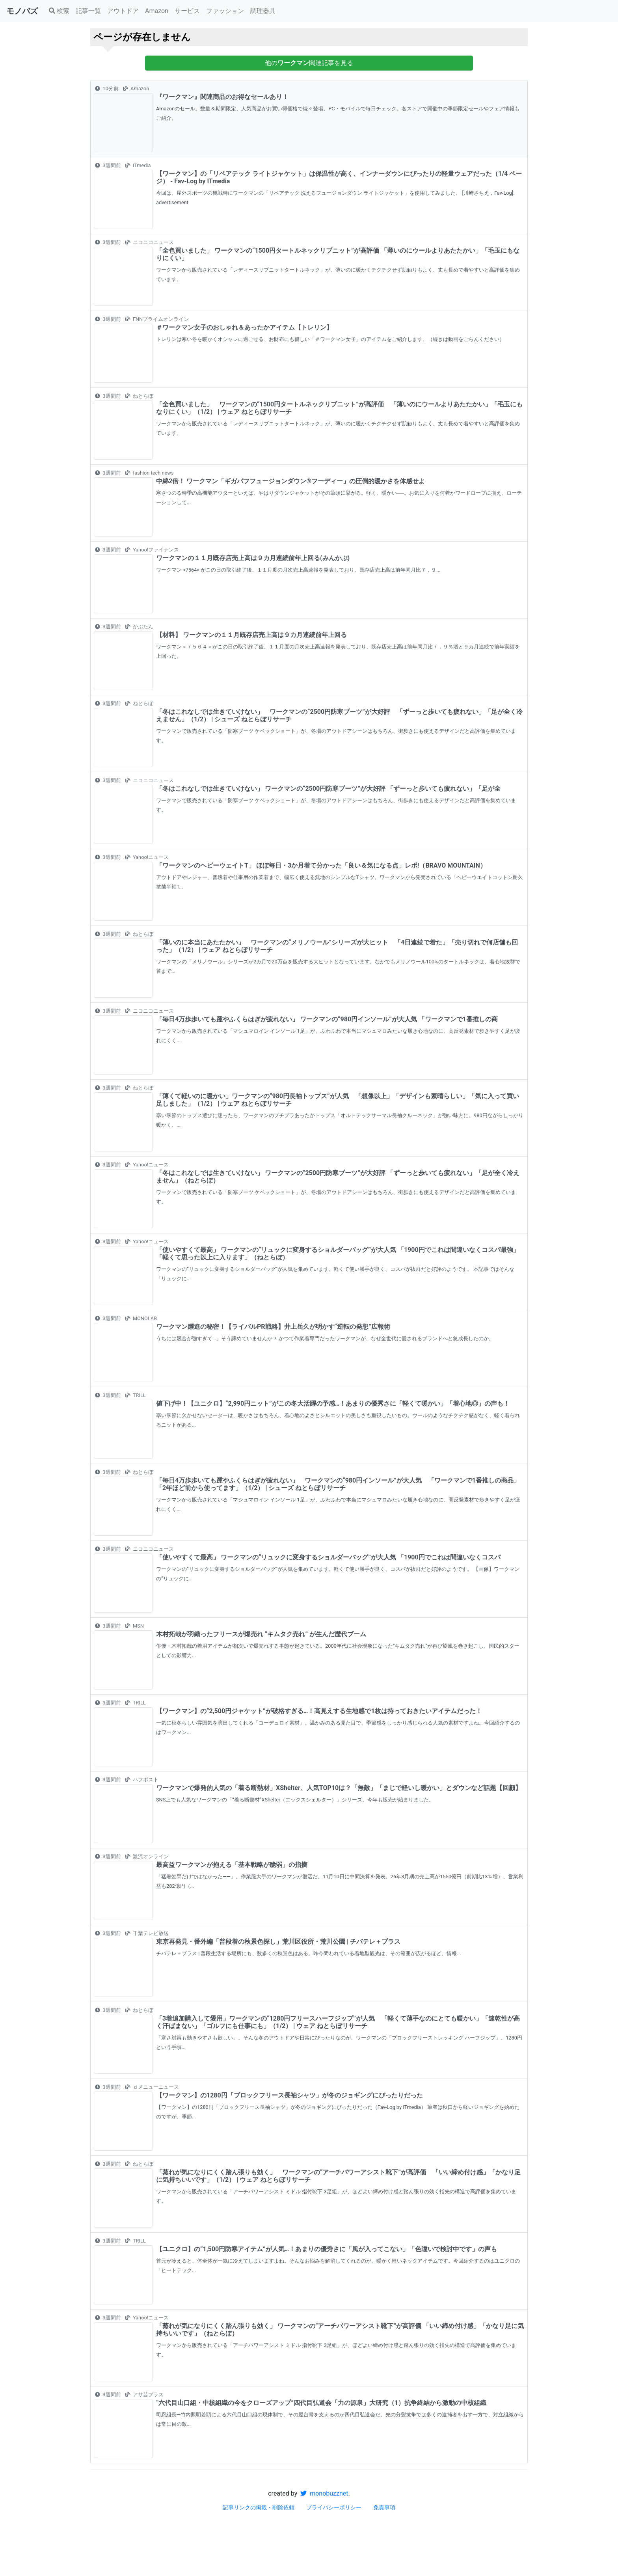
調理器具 (262, 11)
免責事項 (384, 2507)
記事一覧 (88, 11)
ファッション (225, 11)
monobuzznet (324, 2493)
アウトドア (123, 11)
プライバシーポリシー (333, 2507)
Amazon (156, 11)
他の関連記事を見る (309, 63)
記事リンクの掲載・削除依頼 (258, 2507)
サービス (187, 11)
